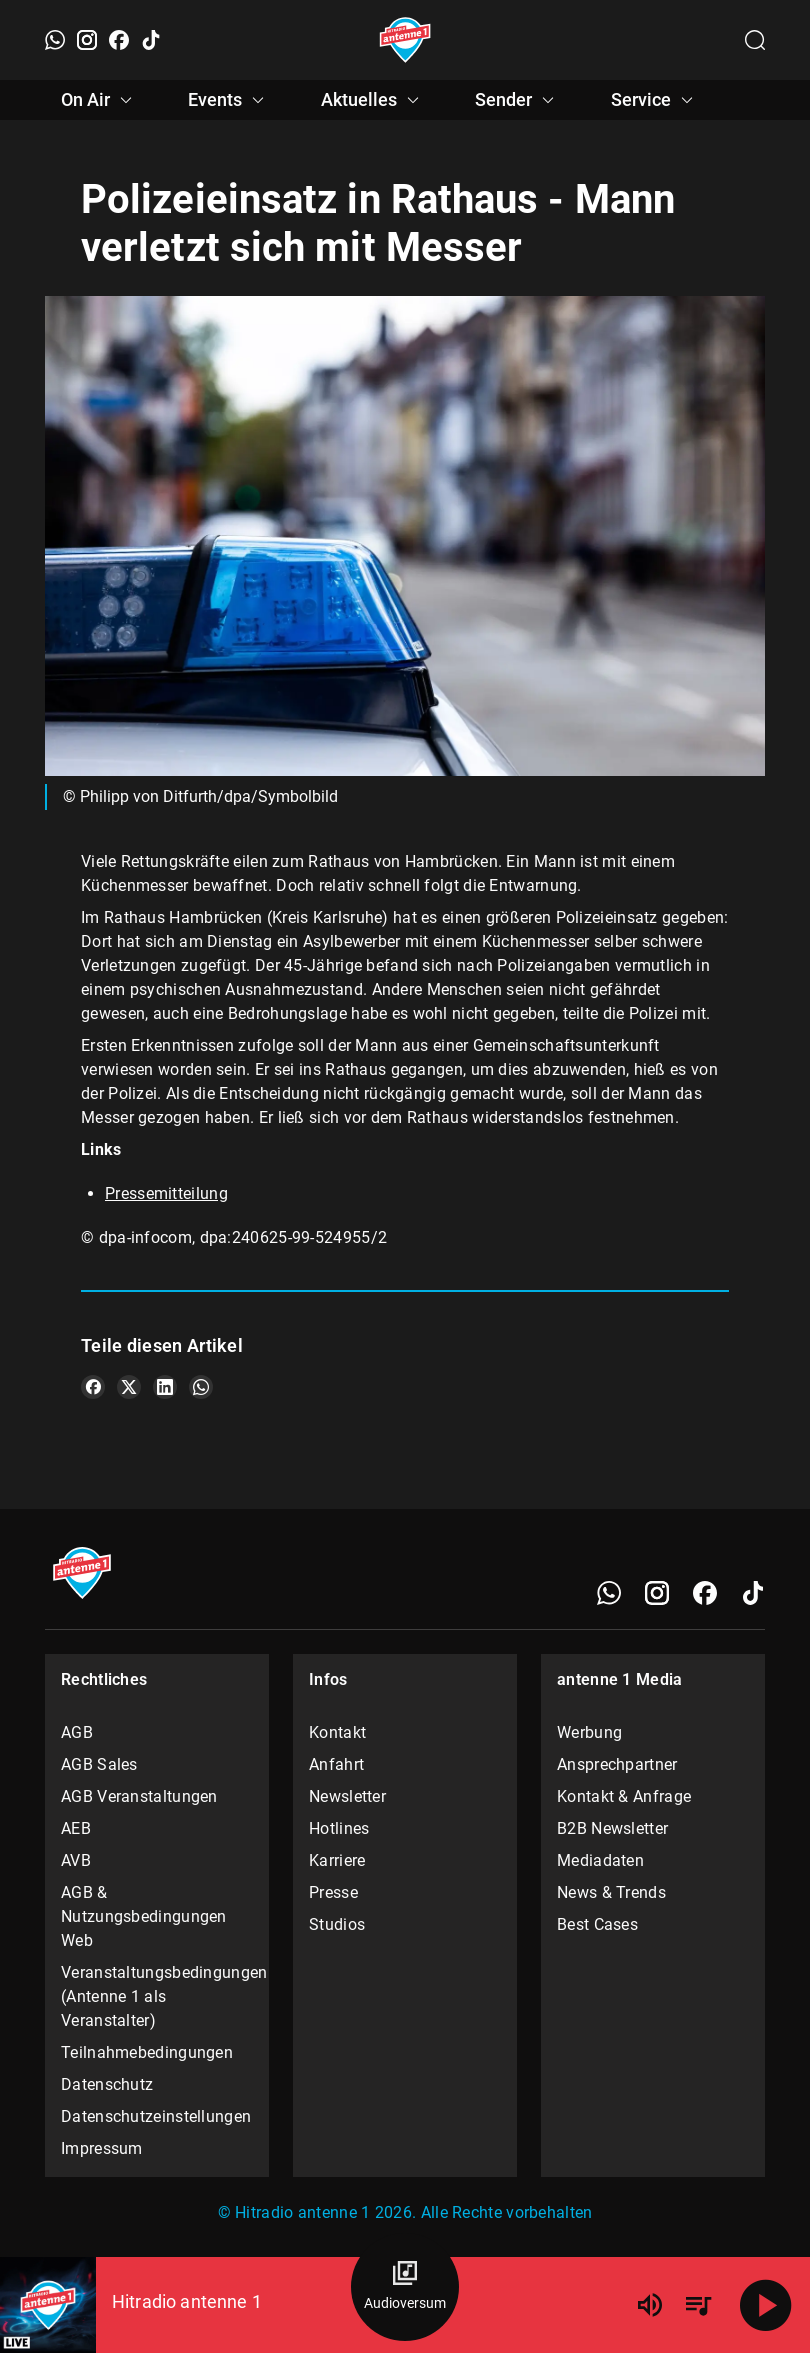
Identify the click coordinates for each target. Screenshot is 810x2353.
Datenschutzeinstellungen (156, 2116)
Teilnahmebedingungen (147, 2052)
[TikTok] (151, 40)
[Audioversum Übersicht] (405, 2287)
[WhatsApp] (55, 40)
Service (655, 100)
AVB (76, 1860)
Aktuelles (373, 100)
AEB (76, 1828)
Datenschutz (107, 2084)
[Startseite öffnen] (405, 40)
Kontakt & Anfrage (624, 1796)
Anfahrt (336, 1764)
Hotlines (339, 1828)
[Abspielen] (766, 2305)
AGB (77, 1732)
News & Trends (611, 1892)
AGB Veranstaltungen (139, 1796)
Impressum (102, 2148)
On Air (99, 100)
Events (229, 100)
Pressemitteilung (166, 1193)
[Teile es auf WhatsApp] (201, 1387)
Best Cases (597, 1924)
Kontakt (337, 1732)
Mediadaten (600, 1860)
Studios (337, 1924)
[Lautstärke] (650, 2305)
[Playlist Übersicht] (698, 2305)
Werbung (589, 1732)
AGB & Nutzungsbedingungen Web (144, 1916)
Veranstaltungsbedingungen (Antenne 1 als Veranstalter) (157, 1996)
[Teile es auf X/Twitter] (129, 1387)
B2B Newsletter (612, 1828)
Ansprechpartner (617, 1764)
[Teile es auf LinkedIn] (165, 1387)
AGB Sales (99, 1764)
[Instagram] (87, 40)
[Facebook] (119, 40)
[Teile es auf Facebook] (93, 1387)
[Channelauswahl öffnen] (755, 40)
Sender (517, 100)
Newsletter (347, 1796)
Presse (333, 1892)
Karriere (337, 1860)
